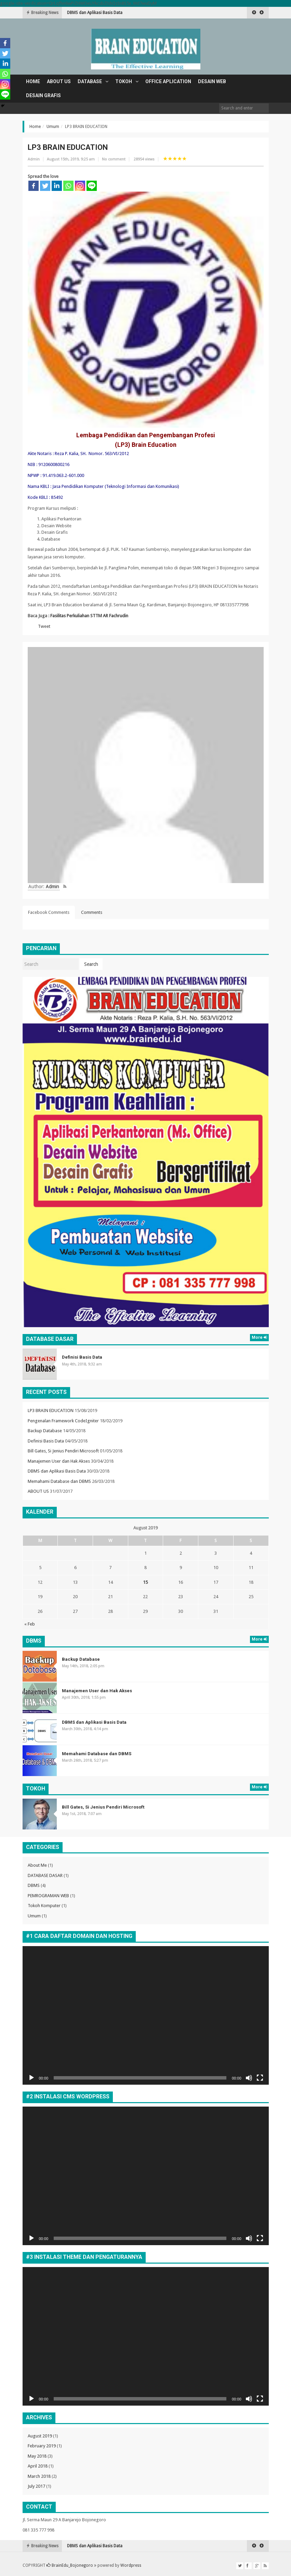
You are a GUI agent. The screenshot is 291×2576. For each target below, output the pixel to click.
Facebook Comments (48, 912)
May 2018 (37, 2456)
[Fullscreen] (259, 2077)
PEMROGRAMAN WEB (48, 1895)
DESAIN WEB (212, 81)
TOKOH (123, 81)
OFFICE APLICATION (168, 81)
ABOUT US (59, 81)
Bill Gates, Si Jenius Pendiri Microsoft (63, 1450)
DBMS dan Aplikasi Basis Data (57, 1471)
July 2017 (36, 2486)
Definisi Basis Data (82, 1357)
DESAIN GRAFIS (43, 95)
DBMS (34, 1885)
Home (33, 81)
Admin (34, 159)
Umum (53, 126)
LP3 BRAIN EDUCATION (51, 1410)
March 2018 (39, 2476)
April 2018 (38, 2466)
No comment (113, 159)
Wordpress (130, 2565)
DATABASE (90, 81)
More (259, 1337)
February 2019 (42, 2445)
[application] (146, 2015)
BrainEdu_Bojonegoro (70, 2565)
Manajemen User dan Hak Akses (97, 12)
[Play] (31, 2077)
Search (91, 964)
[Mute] (249, 2077)
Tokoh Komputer (44, 1905)
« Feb (29, 1624)
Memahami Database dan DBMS (59, 1481)
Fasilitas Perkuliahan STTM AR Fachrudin (89, 615)
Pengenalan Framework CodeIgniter (63, 1420)
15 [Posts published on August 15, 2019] (145, 1582)
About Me (37, 1865)
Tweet (44, 626)
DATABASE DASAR (45, 1875)
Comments (91, 912)
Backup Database (45, 1430)
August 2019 (40, 2435)
